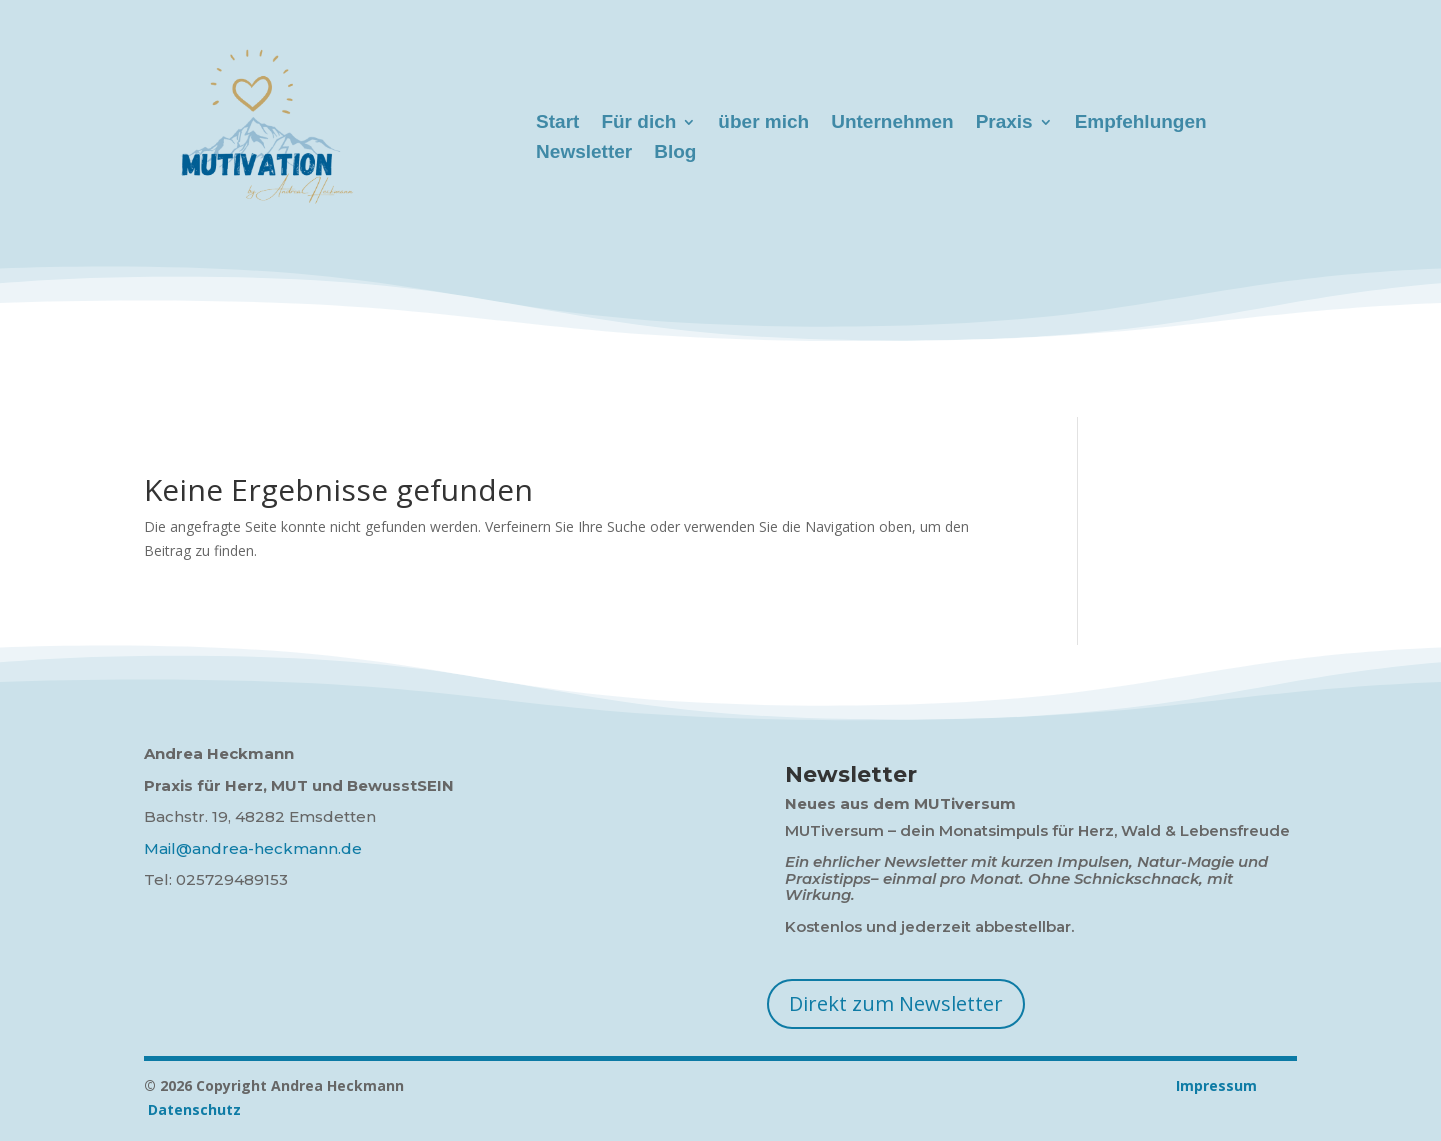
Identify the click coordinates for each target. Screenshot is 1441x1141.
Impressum (890, 1085)
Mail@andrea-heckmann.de (253, 848)
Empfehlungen (1141, 123)
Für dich (638, 123)
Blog (675, 153)
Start (557, 123)
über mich (763, 123)
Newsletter (584, 153)
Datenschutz (194, 1109)
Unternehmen (892, 123)
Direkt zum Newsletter (896, 1003)
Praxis (1004, 123)
